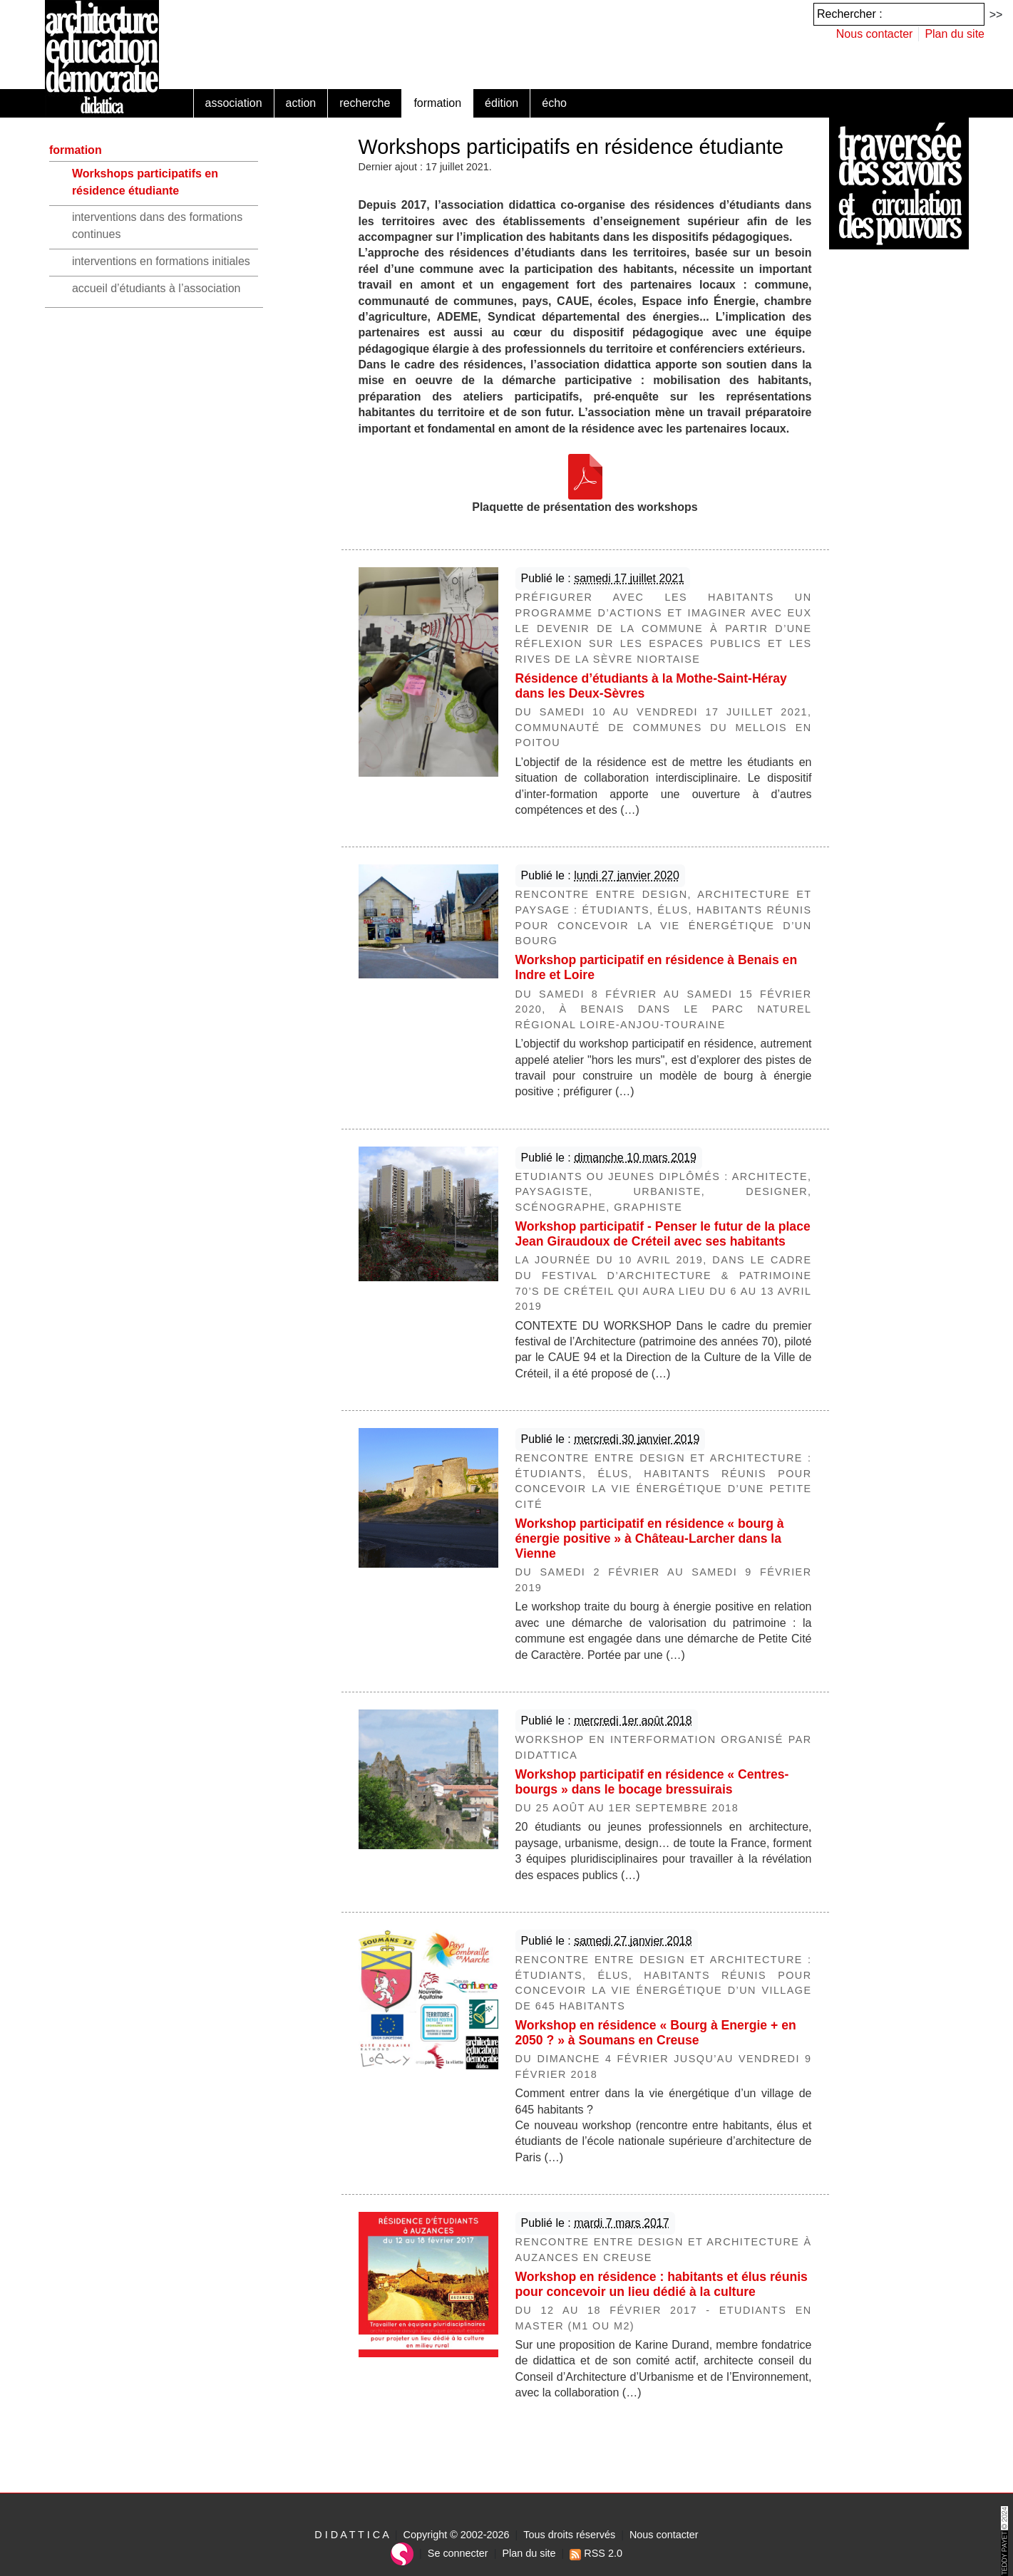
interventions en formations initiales (161, 261)
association (233, 103)
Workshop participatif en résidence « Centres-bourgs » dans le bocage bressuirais (652, 1781)
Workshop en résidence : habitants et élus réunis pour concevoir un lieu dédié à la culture (661, 2284)
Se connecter (458, 2553)
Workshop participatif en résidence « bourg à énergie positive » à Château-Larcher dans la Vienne (649, 1538)
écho (554, 103)
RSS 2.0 (596, 2553)
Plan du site (954, 34)
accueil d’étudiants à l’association (156, 288)
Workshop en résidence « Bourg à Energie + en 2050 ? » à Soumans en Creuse (655, 2032)
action (301, 103)
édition (501, 103)
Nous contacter (874, 34)
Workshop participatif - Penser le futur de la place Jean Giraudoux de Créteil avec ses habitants (663, 1233)
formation (437, 103)
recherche (364, 103)
